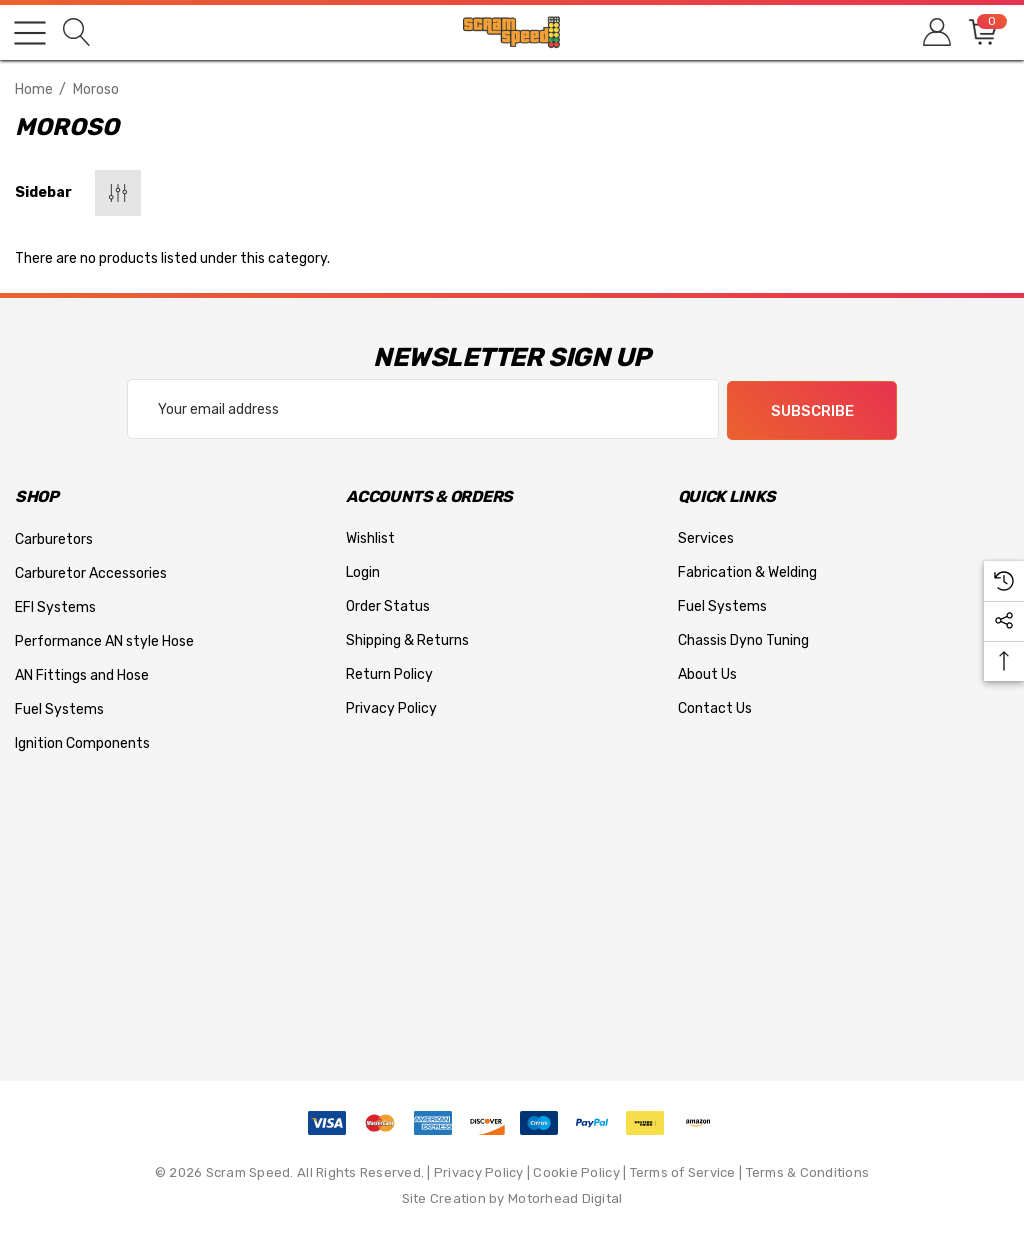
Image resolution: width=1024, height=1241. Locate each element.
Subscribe (812, 410)
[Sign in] (935, 32)
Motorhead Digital (565, 1197)
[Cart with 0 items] (981, 32)
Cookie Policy (576, 1171)
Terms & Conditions (808, 1171)
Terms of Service (683, 1171)
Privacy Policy (479, 1171)
